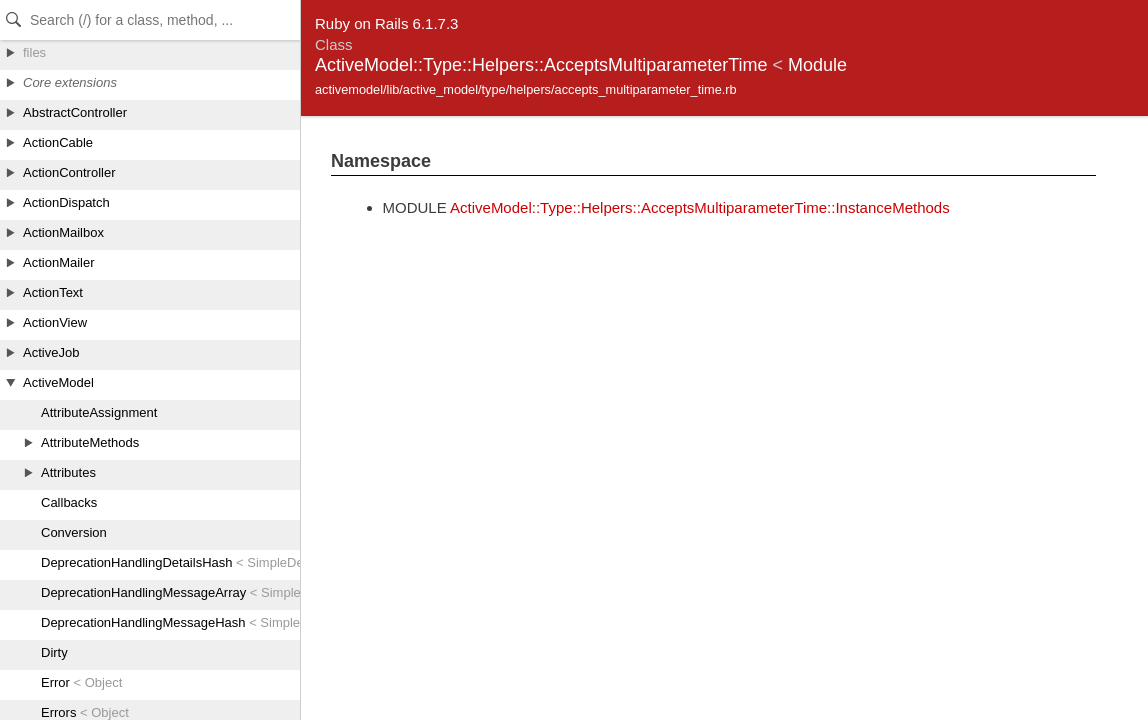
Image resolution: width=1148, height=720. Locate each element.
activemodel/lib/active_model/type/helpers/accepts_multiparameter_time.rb (526, 89)
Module (817, 65)
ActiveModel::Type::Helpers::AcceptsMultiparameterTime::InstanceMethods (700, 207)
